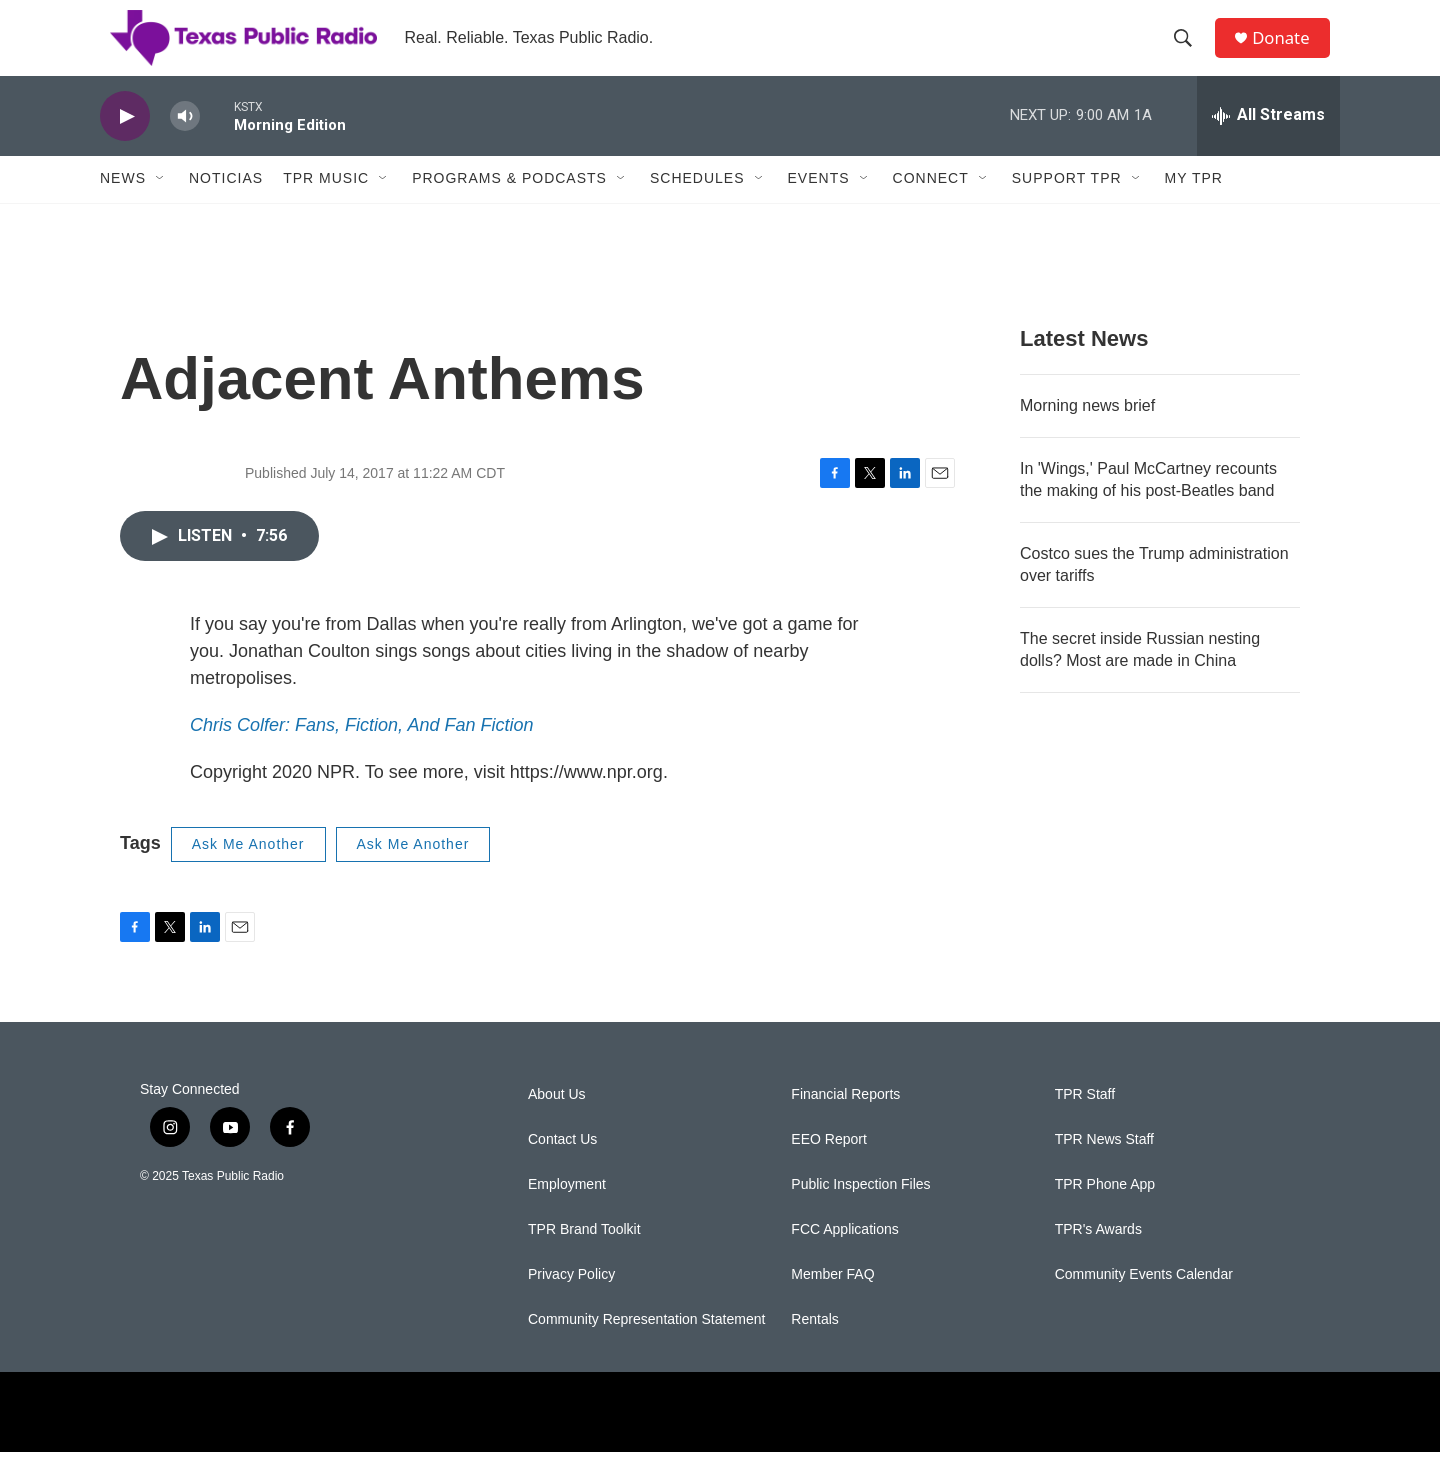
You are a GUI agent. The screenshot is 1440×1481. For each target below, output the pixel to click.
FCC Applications (844, 1258)
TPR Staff (1085, 1123)
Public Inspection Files (860, 1213)
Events (819, 208)
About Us (557, 1123)
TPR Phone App (1105, 1213)
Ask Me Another (248, 873)
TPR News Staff (1104, 1168)
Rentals (814, 1348)
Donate (1289, 52)
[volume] (185, 145)
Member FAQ (832, 1303)
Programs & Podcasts (509, 208)
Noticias (226, 208)
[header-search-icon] (1189, 53)
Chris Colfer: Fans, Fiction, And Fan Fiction (361, 754)
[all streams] (1268, 145)
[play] (125, 145)
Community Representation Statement (646, 1348)
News (123, 208)
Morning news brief (1087, 434)
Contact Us (562, 1168)
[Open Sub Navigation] (161, 208)
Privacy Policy (571, 1303)
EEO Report (828, 1168)
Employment (567, 1213)
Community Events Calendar (1144, 1303)
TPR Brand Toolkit (584, 1258)
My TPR (1194, 208)
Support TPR (1067, 208)
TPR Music (326, 208)
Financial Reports (845, 1123)
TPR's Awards (1098, 1258)
